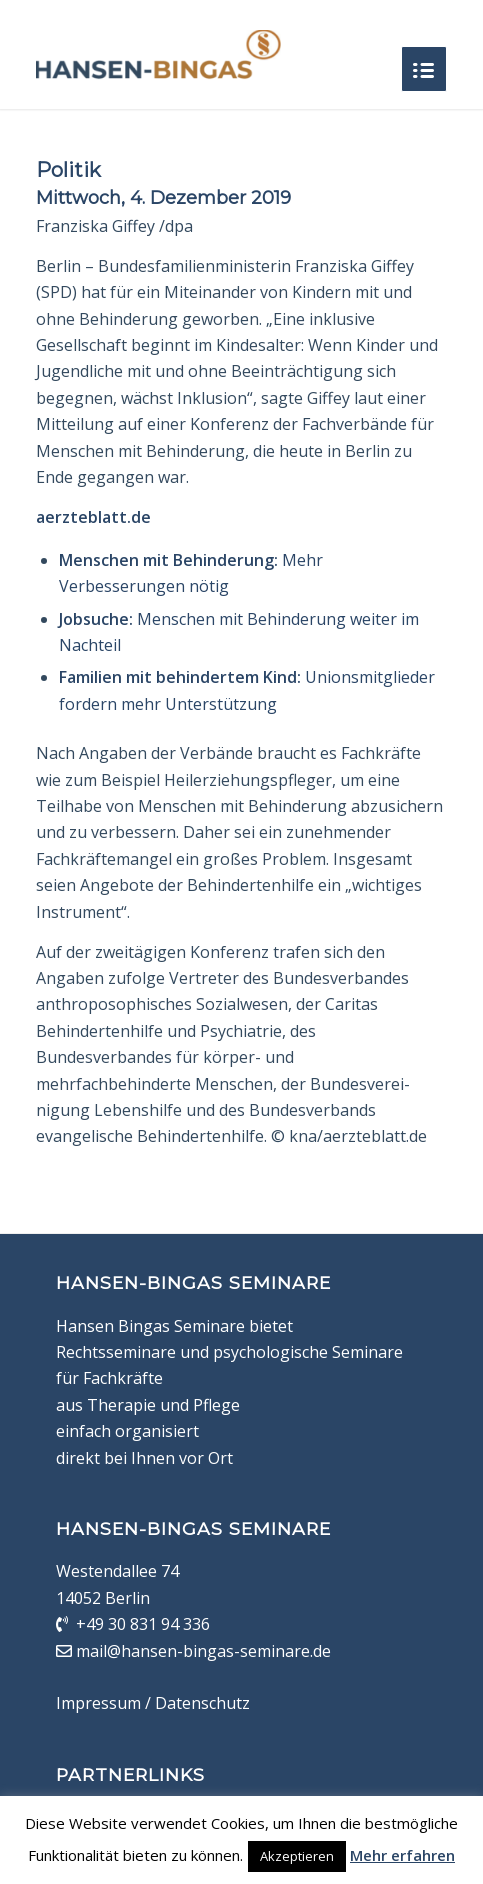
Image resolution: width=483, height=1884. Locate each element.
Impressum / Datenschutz (153, 1703)
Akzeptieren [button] (297, 1856)
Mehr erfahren (402, 1855)
